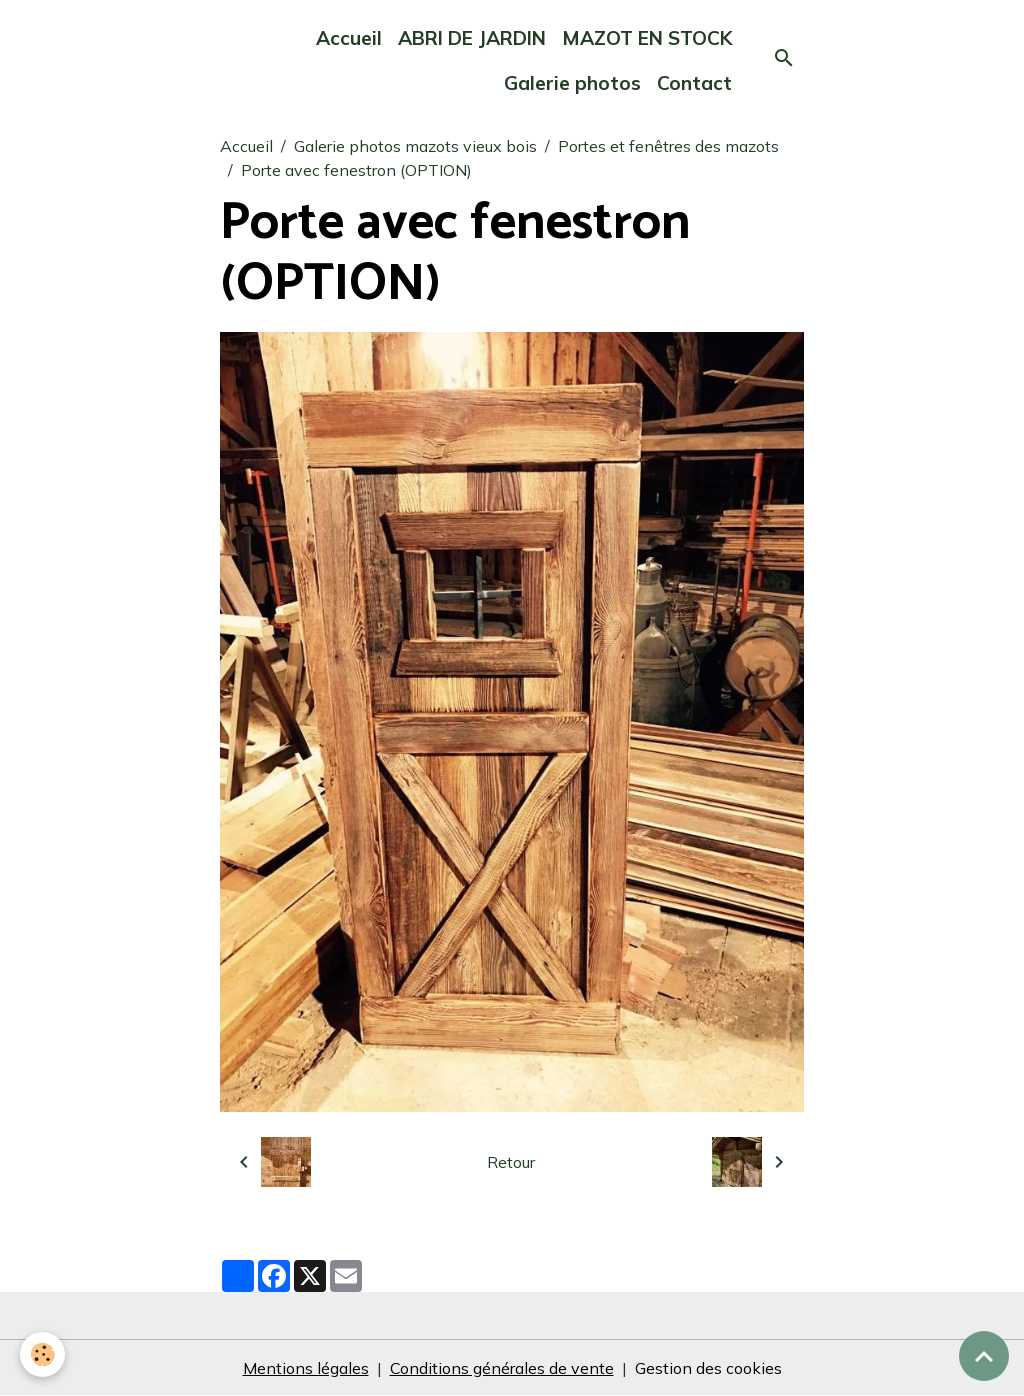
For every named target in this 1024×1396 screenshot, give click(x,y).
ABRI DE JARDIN (472, 38)
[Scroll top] (984, 1356)
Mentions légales (306, 1368)
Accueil (349, 38)
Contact (694, 83)
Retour (511, 1162)
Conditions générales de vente (502, 1368)
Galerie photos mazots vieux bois (415, 146)
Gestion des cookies (708, 1368)
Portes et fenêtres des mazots (668, 146)
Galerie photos (572, 83)
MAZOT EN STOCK (647, 38)
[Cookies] (42, 1354)
